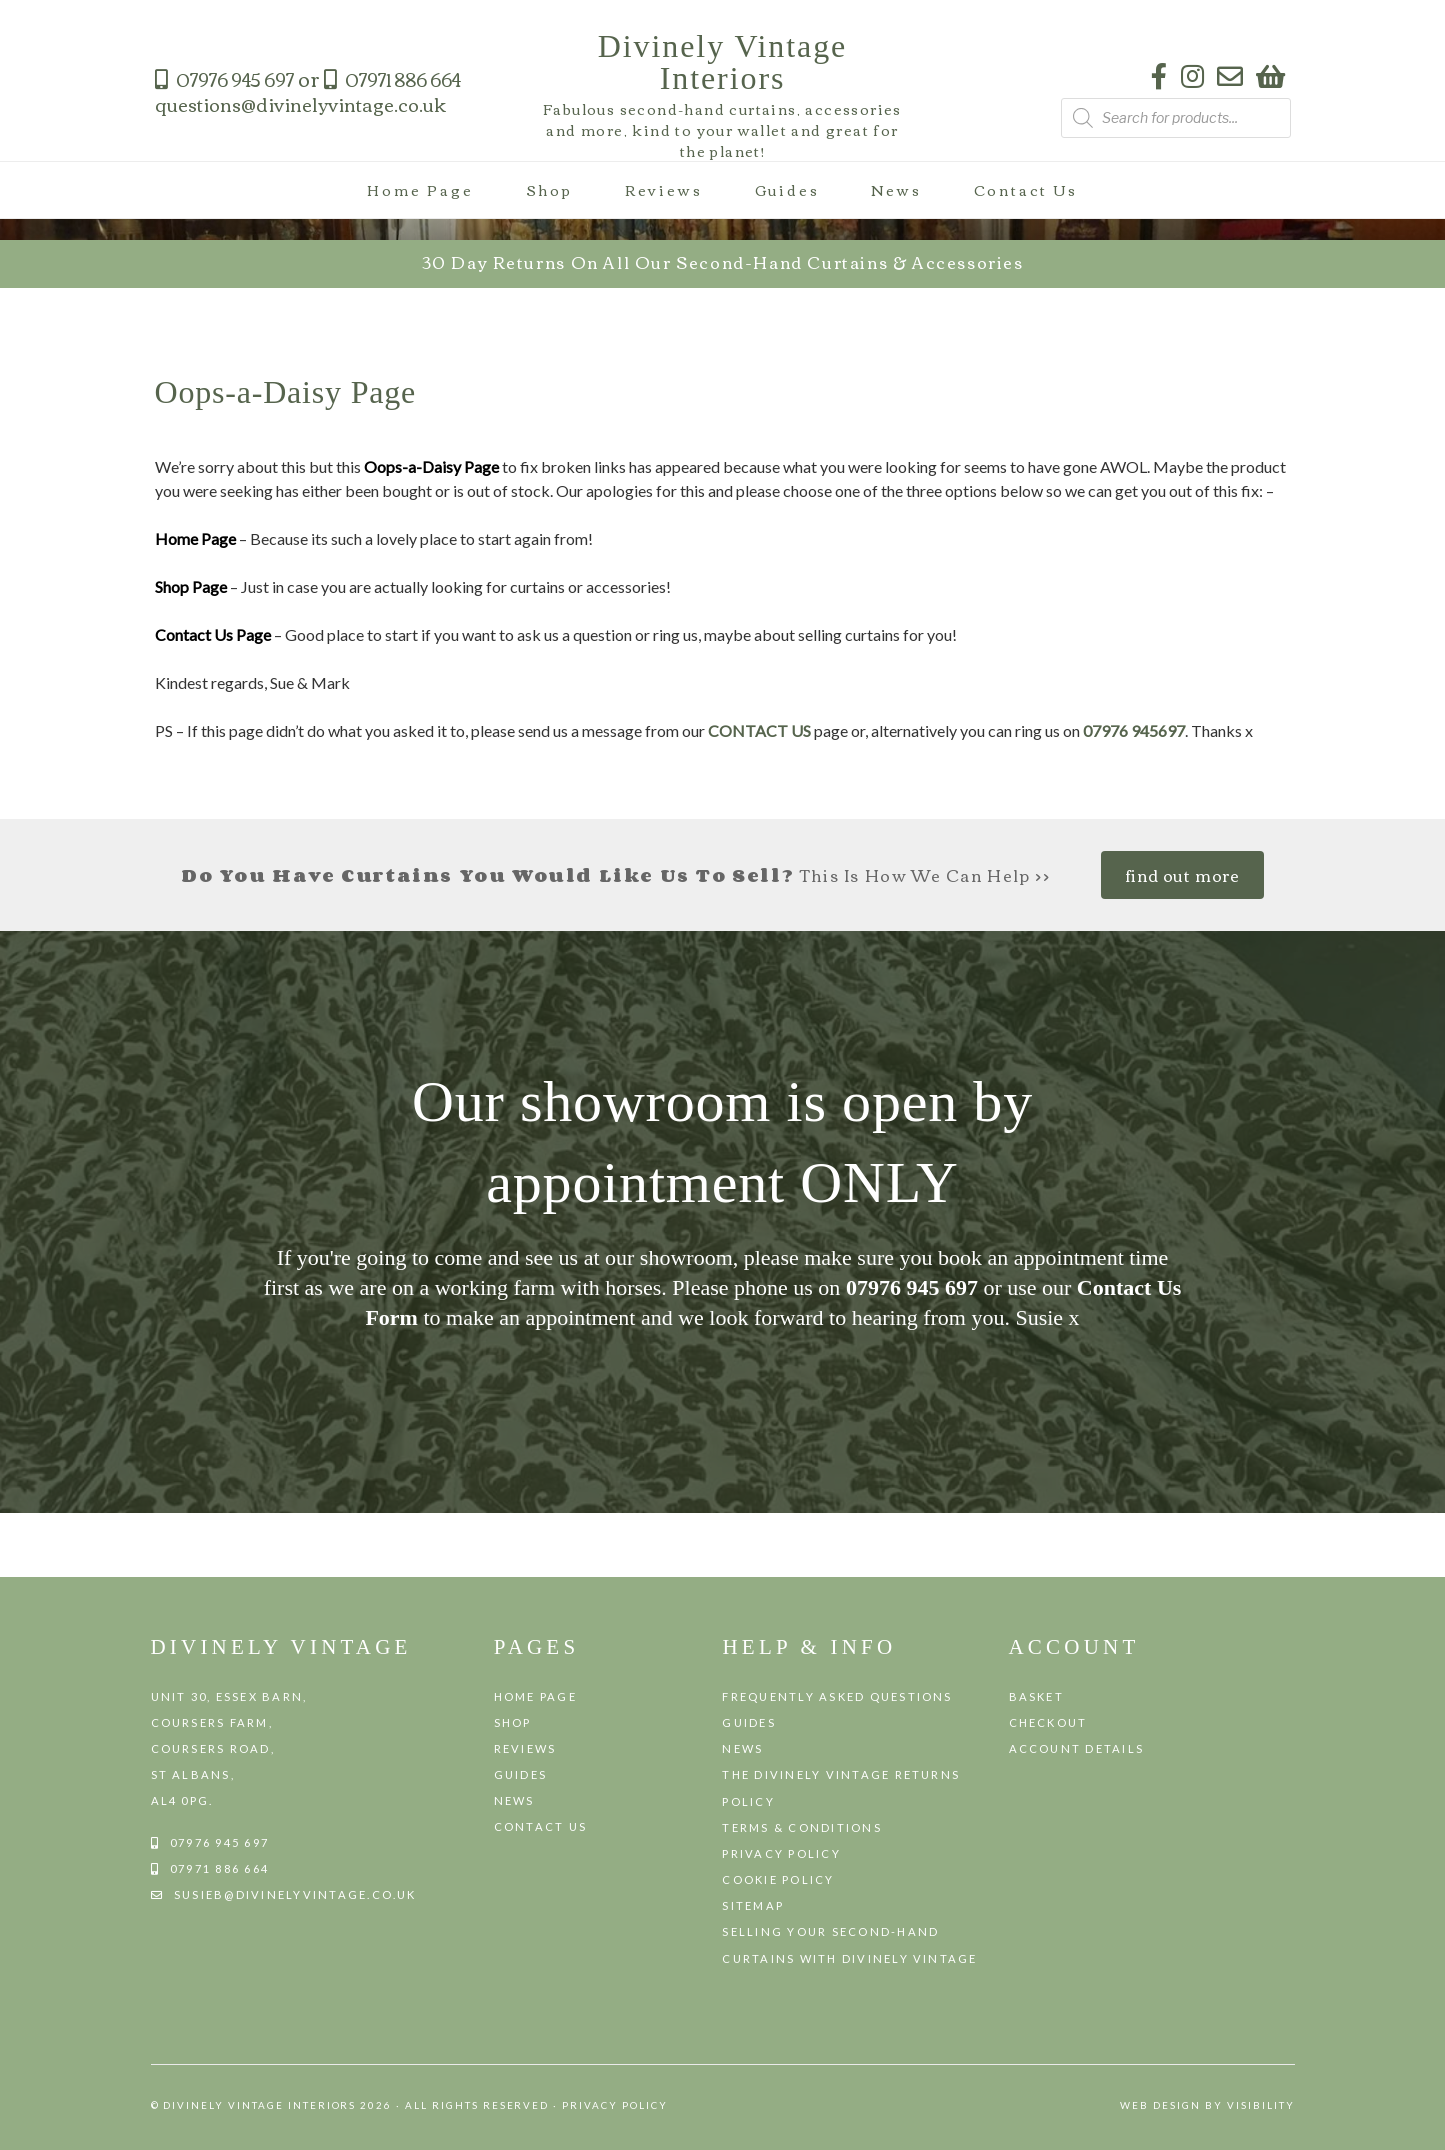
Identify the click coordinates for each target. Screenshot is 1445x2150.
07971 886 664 (403, 79)
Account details (1077, 1748)
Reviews (664, 190)
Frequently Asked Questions (837, 1696)
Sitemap (753, 1905)
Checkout (1048, 1722)
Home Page (420, 190)
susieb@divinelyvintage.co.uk (295, 1894)
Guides (787, 190)
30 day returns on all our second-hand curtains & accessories (723, 262)
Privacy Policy (781, 1853)
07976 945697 (1134, 730)
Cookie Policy (778, 1879)
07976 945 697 (235, 79)
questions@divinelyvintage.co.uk (300, 104)
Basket (1036, 1696)
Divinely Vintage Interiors (723, 62)
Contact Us (1026, 190)
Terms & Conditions (801, 1827)
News (896, 190)
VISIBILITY (1261, 2105)
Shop (549, 190)
